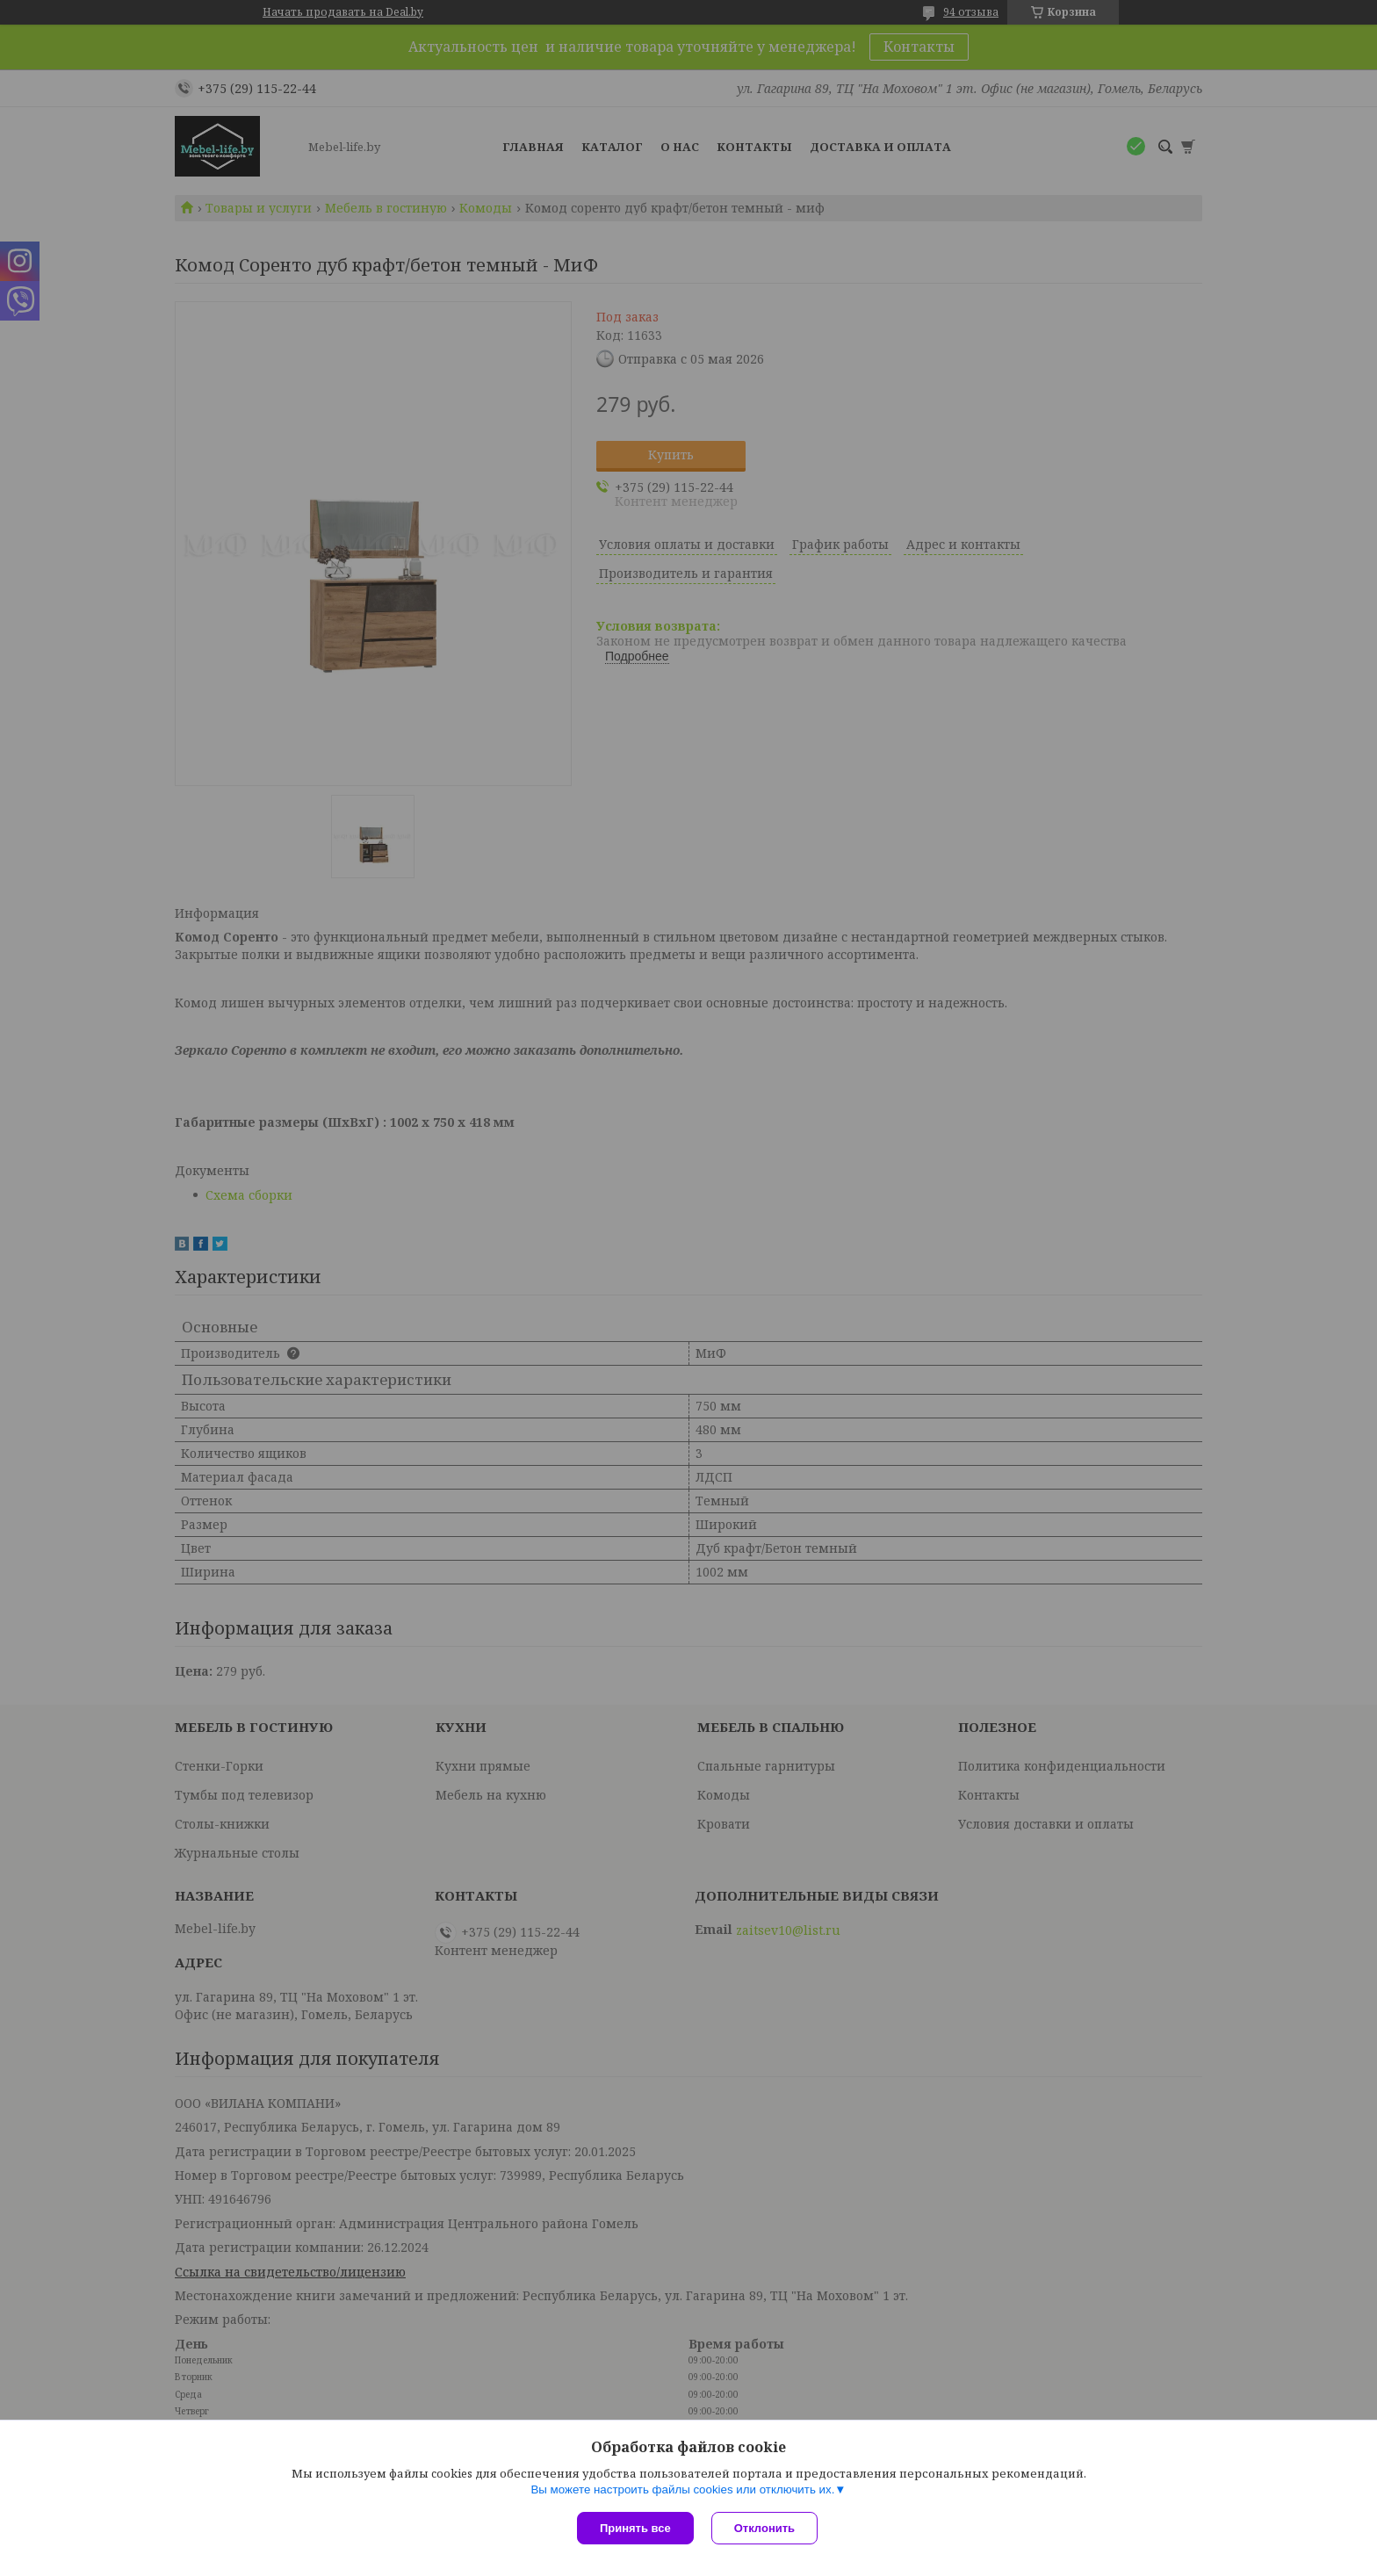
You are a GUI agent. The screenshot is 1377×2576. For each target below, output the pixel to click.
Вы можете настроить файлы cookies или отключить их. (682, 2489)
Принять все (635, 2528)
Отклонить (764, 2528)
